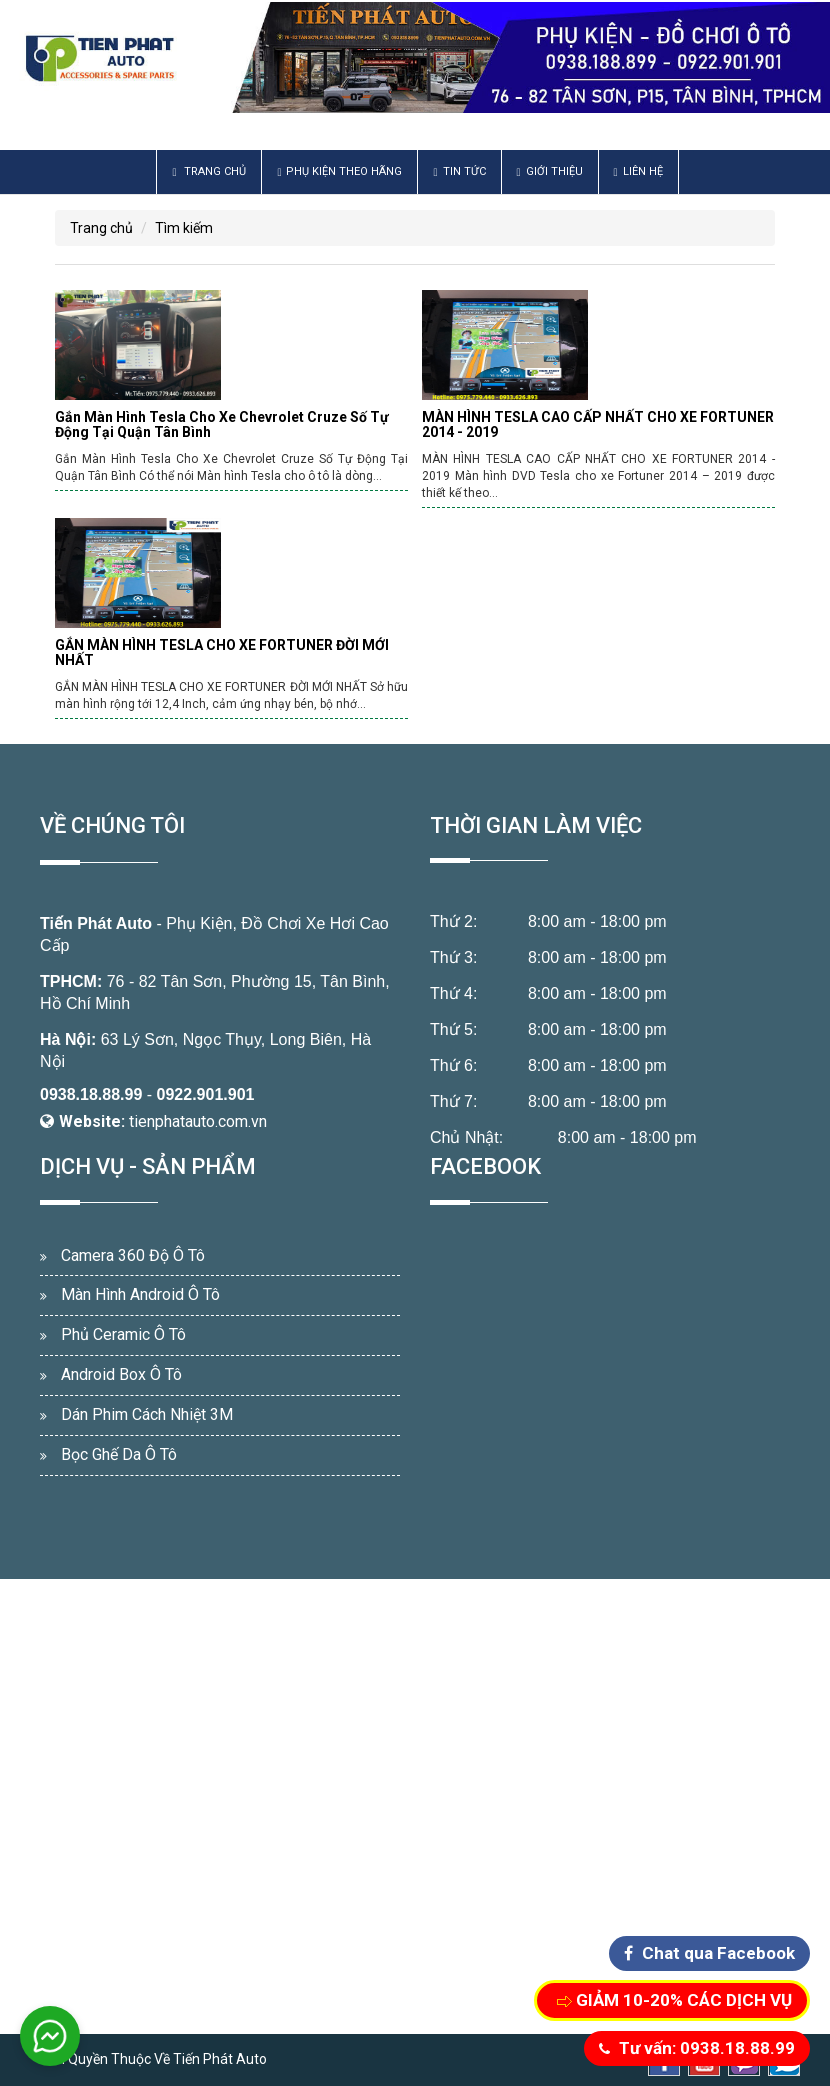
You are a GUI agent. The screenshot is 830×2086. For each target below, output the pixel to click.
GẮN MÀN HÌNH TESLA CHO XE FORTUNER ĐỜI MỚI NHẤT (222, 652)
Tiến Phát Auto (96, 923)
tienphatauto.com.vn (198, 1121)
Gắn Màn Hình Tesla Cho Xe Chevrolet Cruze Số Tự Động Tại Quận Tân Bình (222, 424)
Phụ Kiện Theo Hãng (339, 171)
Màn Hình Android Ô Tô (140, 1294)
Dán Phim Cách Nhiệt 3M (147, 1414)
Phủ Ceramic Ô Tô (123, 1334)
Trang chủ (209, 171)
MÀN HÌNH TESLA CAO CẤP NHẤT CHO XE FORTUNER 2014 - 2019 (598, 424)
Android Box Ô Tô (121, 1374)
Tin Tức (459, 171)
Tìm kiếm (184, 228)
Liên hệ (638, 171)
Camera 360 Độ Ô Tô (133, 1255)
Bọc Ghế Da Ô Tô (119, 1454)
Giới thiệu (550, 171)
